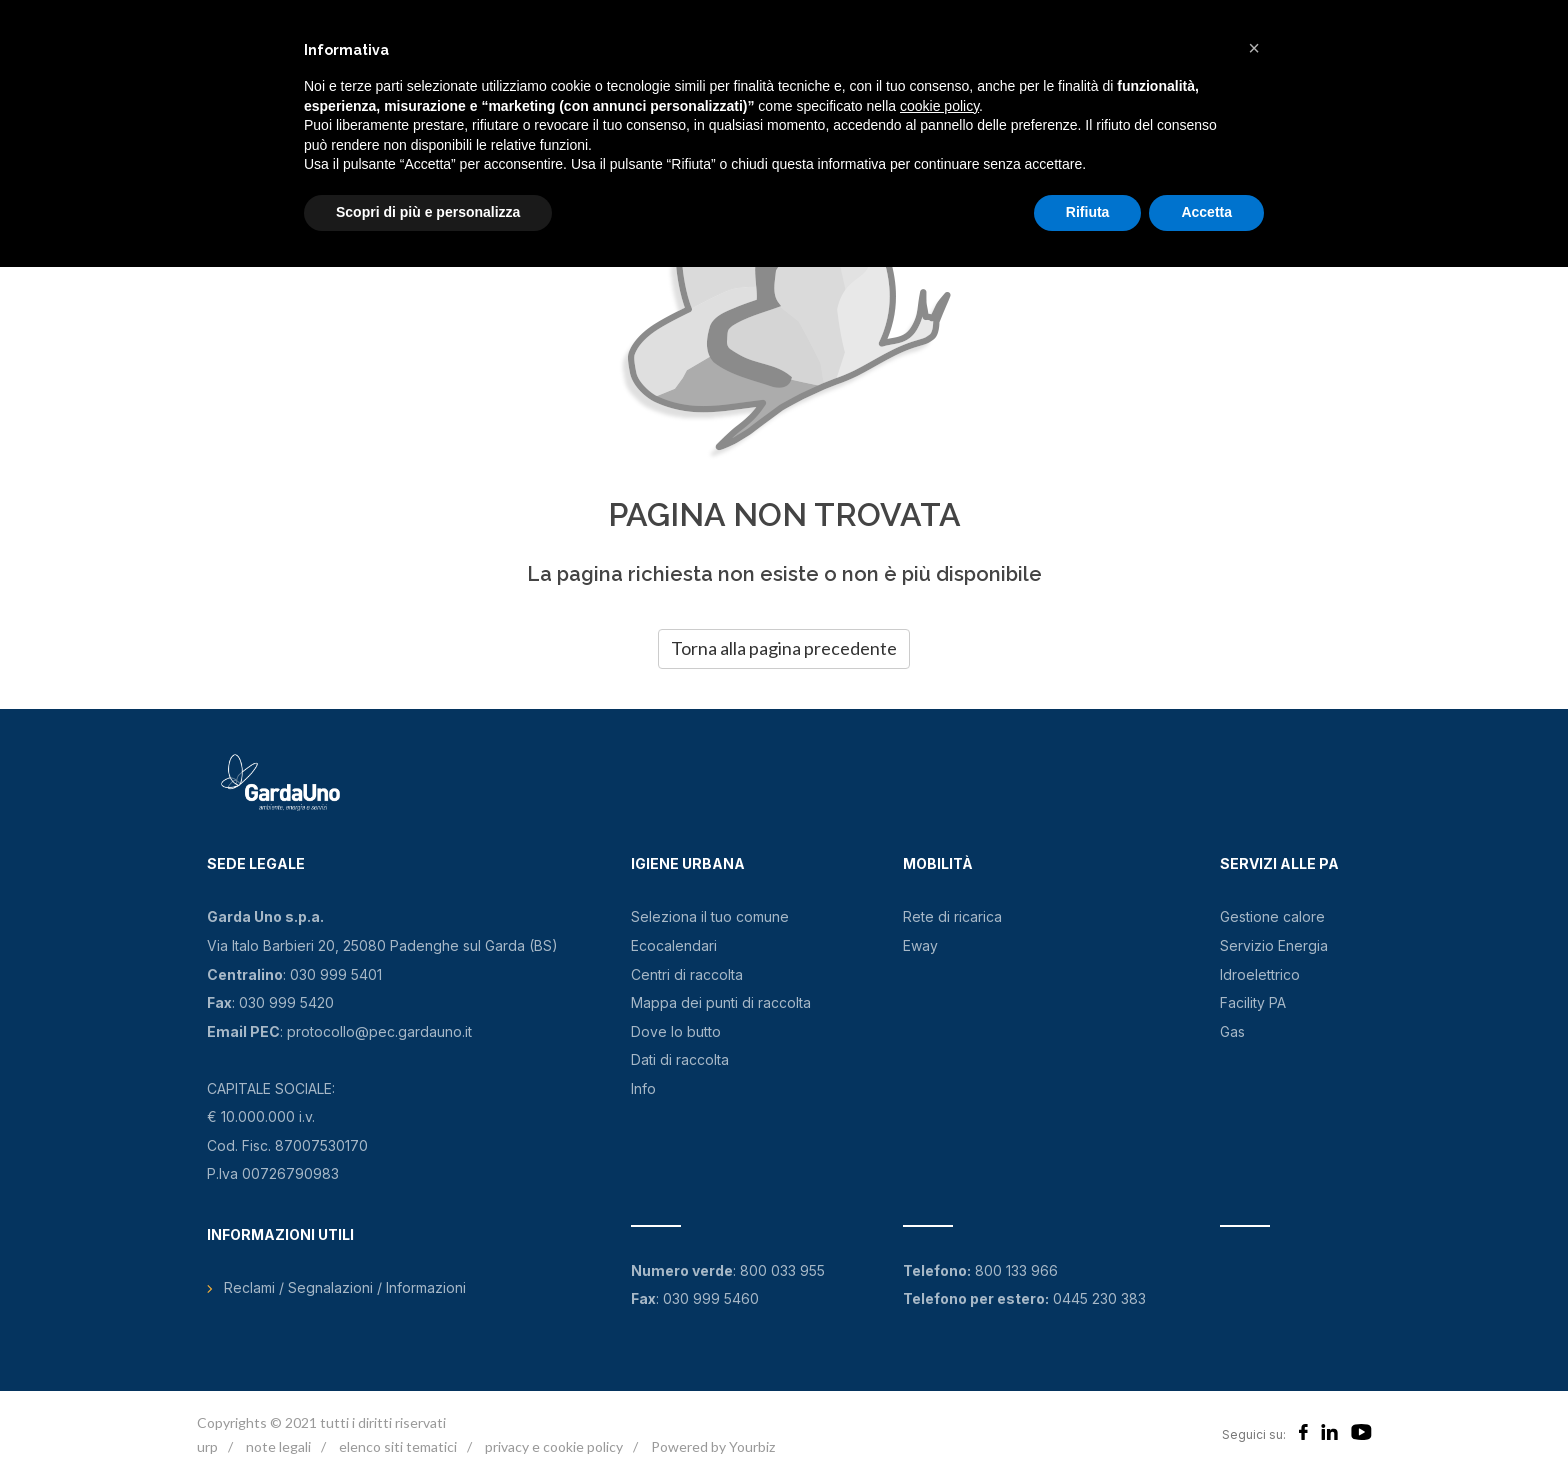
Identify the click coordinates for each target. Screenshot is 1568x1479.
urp (207, 1446)
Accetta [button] (1206, 212)
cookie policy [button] (939, 106)
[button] (1254, 48)
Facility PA (1253, 1002)
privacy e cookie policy (554, 1446)
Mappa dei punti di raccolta (721, 1002)
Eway (920, 945)
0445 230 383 (1099, 1298)
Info (643, 1088)
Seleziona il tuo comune (710, 916)
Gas (1232, 1031)
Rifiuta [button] (1088, 212)
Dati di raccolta (680, 1059)
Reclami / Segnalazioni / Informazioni (345, 1287)
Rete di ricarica (952, 916)
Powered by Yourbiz (713, 1446)
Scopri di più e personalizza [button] (428, 212)
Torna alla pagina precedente (784, 648)
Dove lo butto (676, 1031)
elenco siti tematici (398, 1446)
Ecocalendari (674, 945)
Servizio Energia (1274, 945)
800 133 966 (1016, 1270)
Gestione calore (1272, 916)
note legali (278, 1446)
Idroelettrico (1260, 974)
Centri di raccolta (687, 974)
